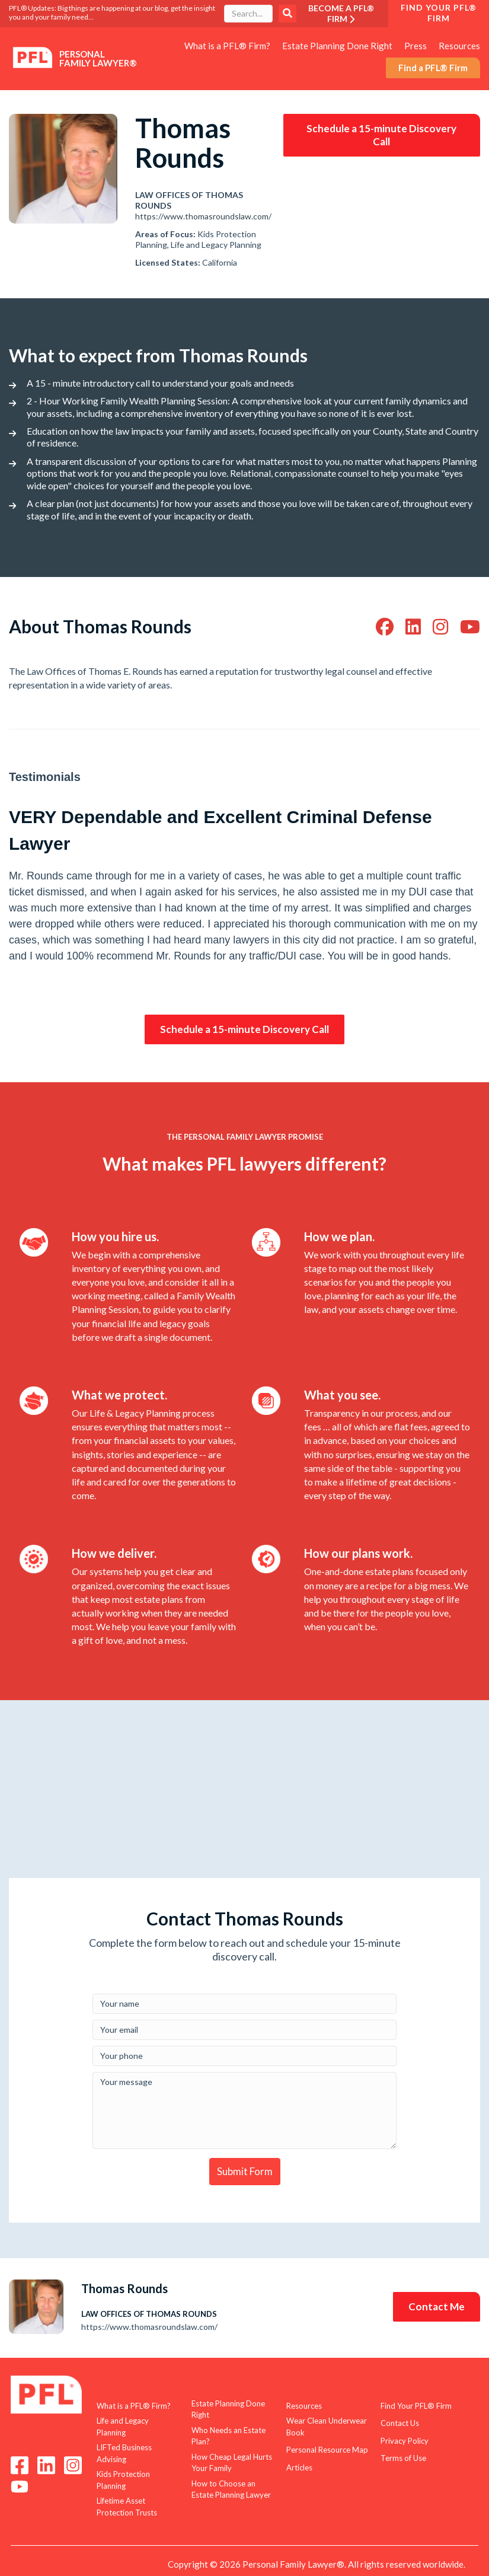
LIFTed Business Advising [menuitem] (124, 2453)
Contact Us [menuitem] (400, 2423)
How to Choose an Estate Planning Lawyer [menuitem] (231, 2489)
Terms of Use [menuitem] (403, 2458)
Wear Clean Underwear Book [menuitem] (326, 2426)
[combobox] (248, 14)
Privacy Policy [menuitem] (405, 2441)
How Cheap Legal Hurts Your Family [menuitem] (231, 2462)
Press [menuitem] (415, 45)
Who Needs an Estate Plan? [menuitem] (228, 2436)
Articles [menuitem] (299, 2467)
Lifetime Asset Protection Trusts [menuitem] (127, 2506)
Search (287, 14)
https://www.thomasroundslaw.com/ (203, 216)
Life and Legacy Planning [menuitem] (123, 2426)
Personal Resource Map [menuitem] (327, 2449)
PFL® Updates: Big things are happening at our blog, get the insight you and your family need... (112, 12)
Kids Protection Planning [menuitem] (123, 2480)
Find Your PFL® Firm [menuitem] (416, 2406)
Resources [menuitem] (459, 45)
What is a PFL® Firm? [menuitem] (227, 45)
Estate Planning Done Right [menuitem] (337, 45)
